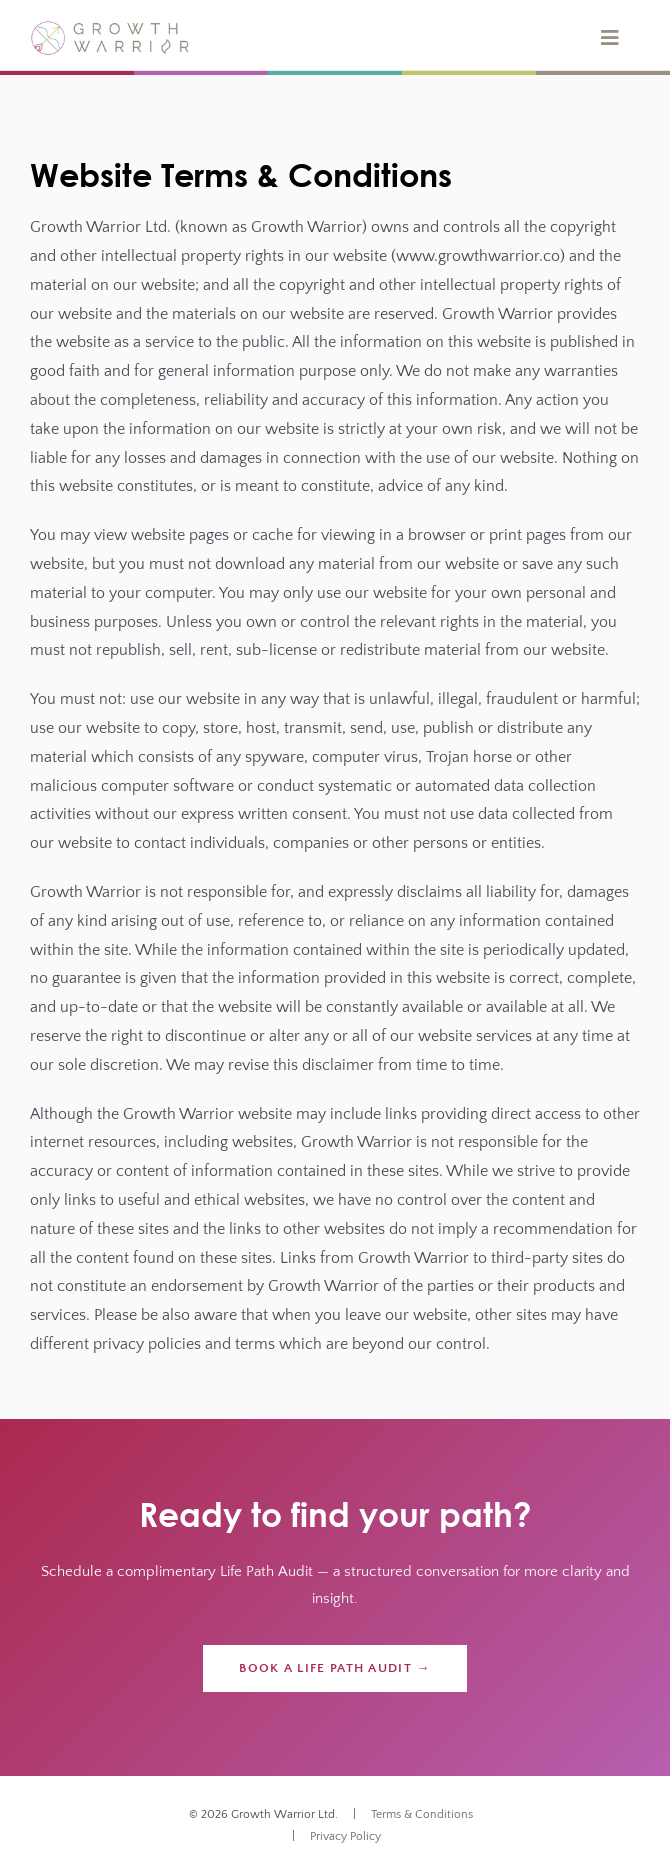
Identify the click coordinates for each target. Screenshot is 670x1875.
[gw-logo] (110, 28)
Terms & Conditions (422, 1814)
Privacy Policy (345, 1836)
